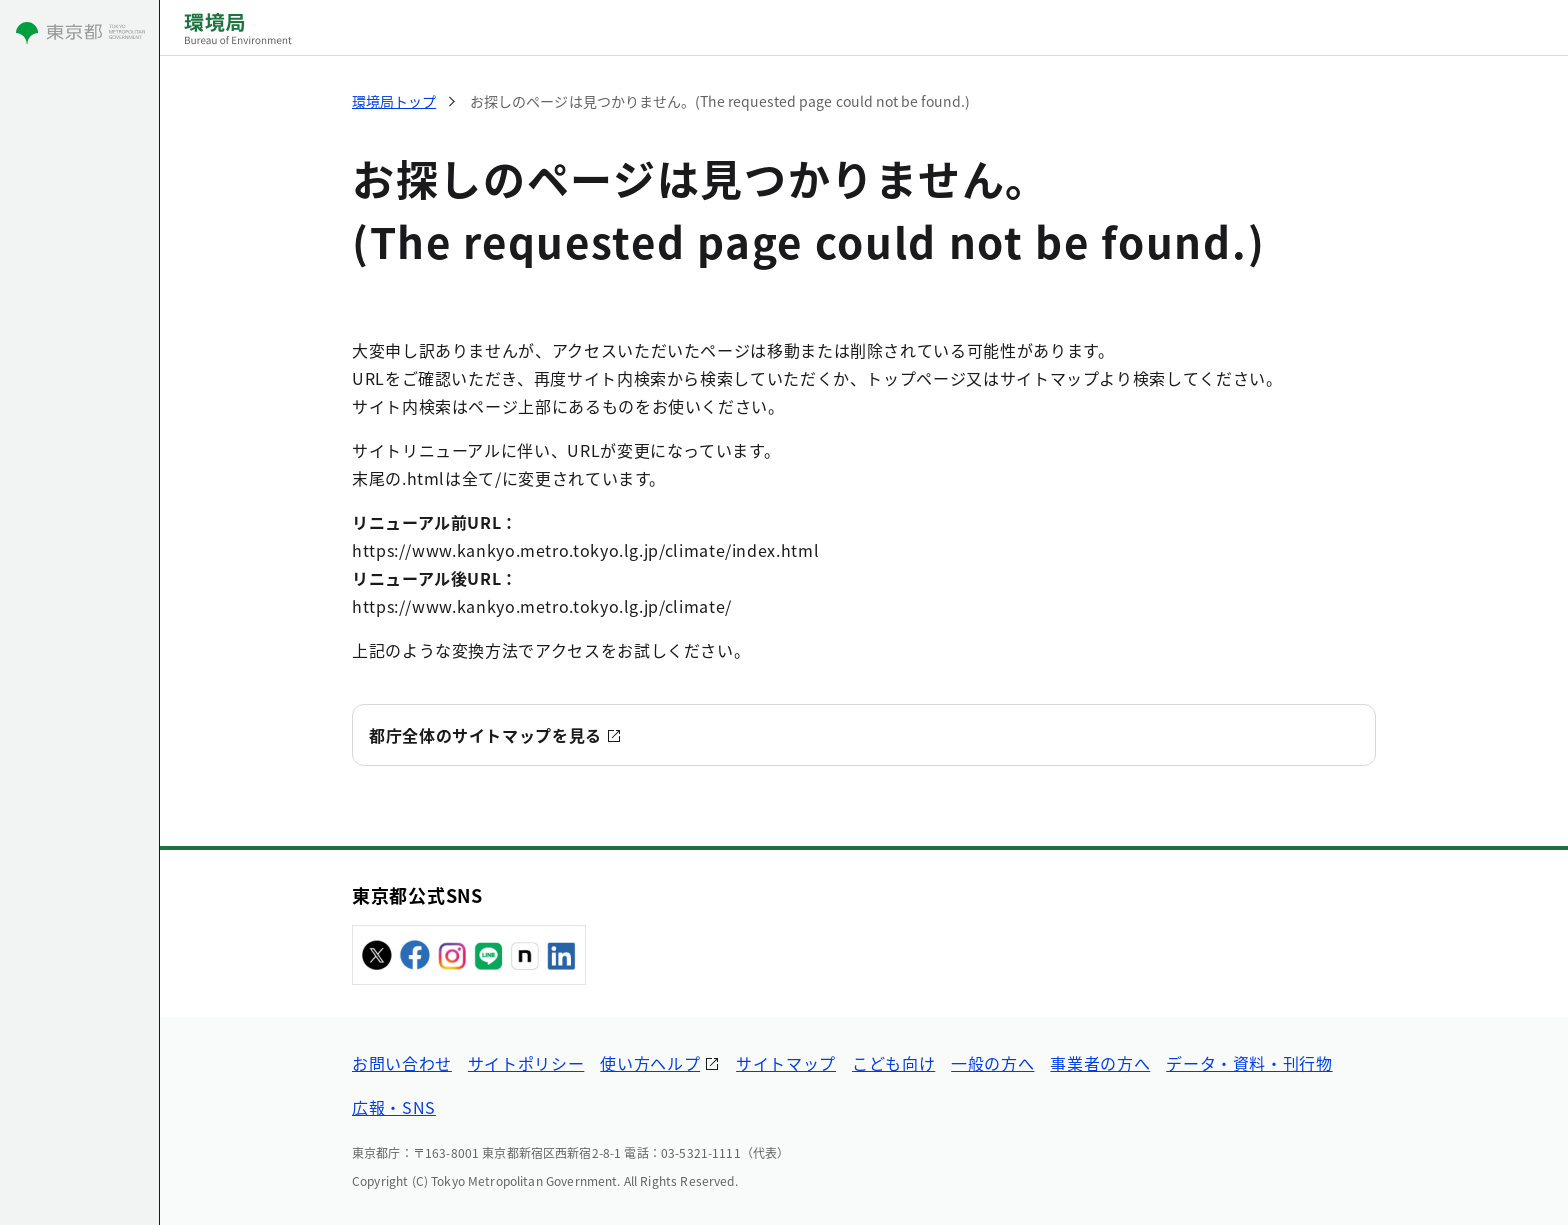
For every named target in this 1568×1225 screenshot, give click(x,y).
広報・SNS (394, 1107)
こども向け (893, 1063)
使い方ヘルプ (650, 1063)
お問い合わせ (402, 1063)
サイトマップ (786, 1063)
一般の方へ (992, 1063)
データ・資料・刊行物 (1249, 1063)
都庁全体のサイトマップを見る (485, 735)
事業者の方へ (1100, 1063)
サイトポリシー (526, 1063)
